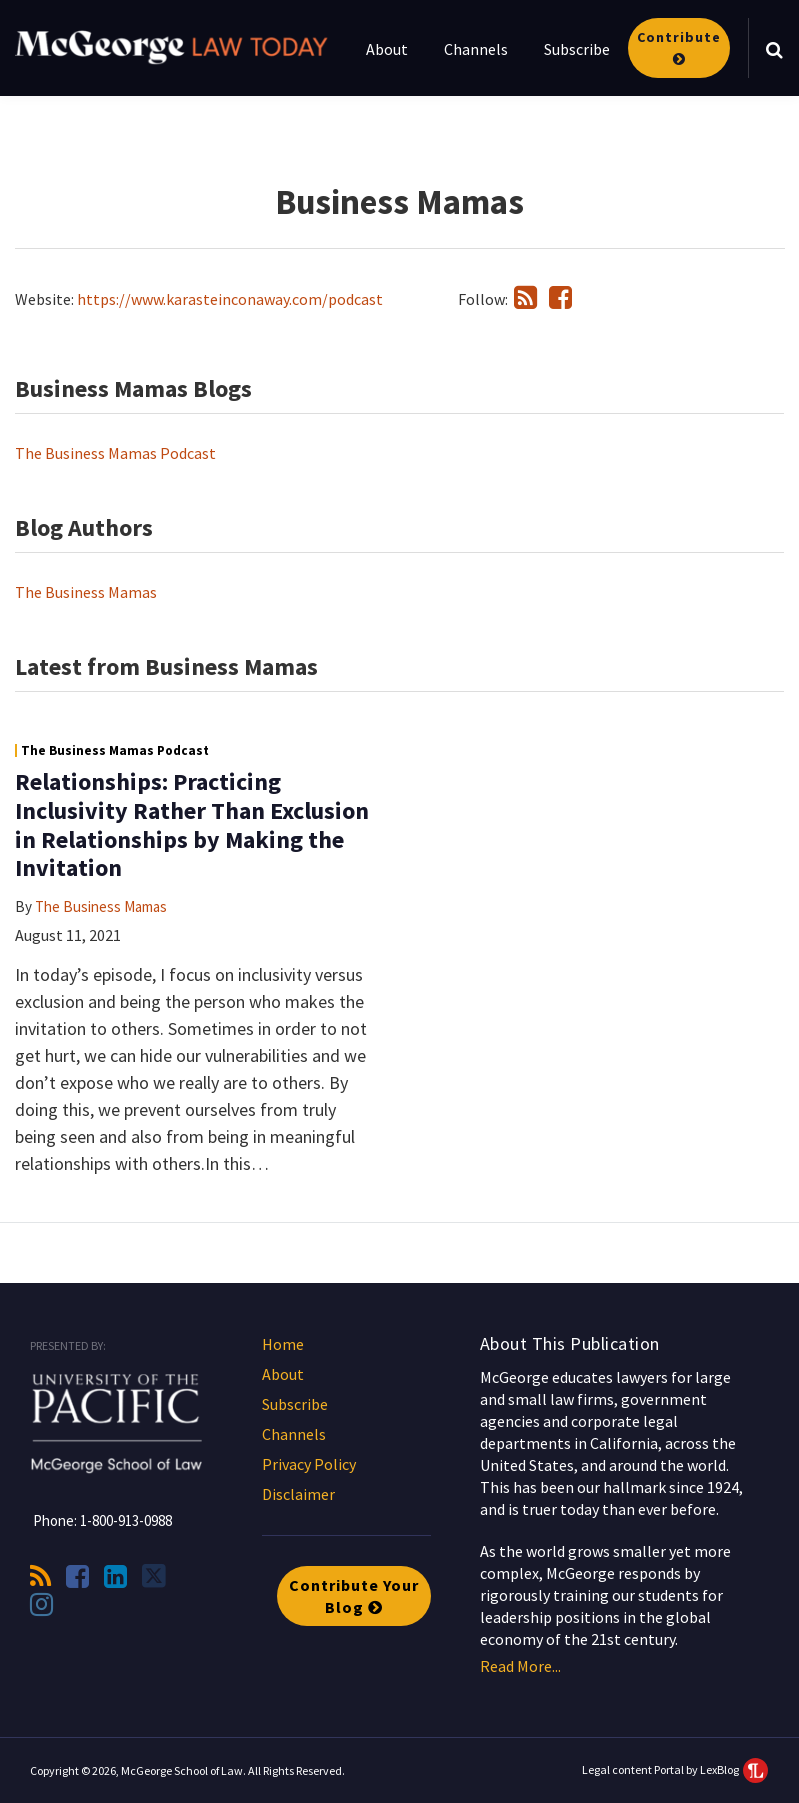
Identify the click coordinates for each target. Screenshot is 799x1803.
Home (283, 1344)
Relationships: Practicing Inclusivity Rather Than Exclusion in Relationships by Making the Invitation (192, 824)
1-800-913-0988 (126, 1520)
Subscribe (577, 49)
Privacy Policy (309, 1464)
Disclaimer (298, 1494)
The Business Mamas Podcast (115, 453)
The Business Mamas (86, 592)
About (387, 49)
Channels (476, 49)
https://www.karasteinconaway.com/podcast (230, 299)
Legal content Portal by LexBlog (675, 1769)
